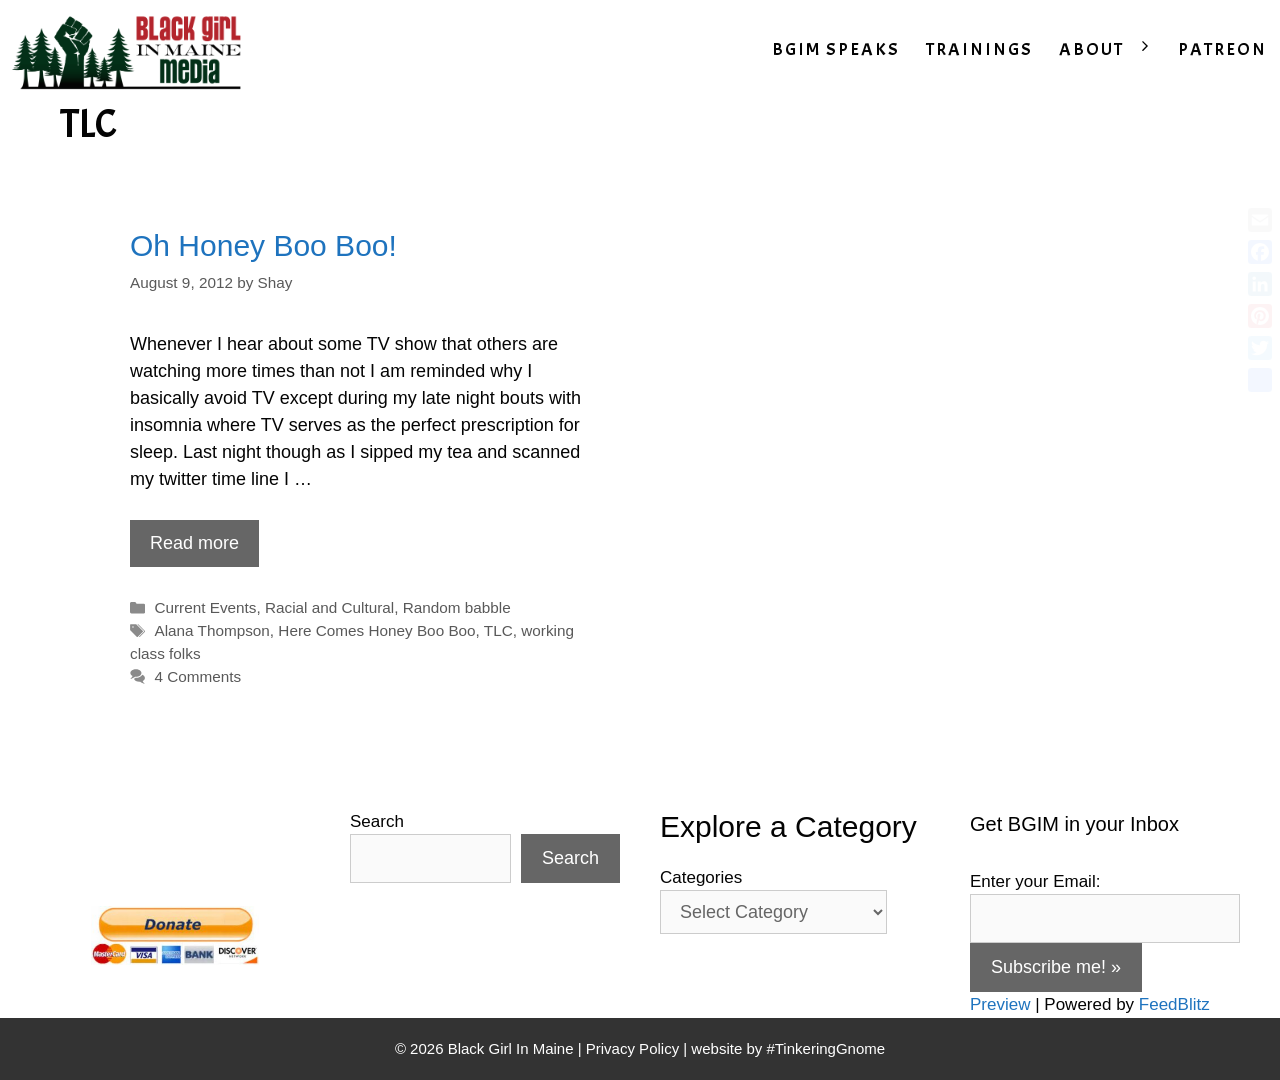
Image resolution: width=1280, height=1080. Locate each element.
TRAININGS (979, 49)
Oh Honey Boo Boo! (263, 245)
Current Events (205, 607)
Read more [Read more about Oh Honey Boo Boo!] (194, 543)
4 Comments (197, 676)
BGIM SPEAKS (836, 49)
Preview (1000, 1004)
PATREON (1222, 49)
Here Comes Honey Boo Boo (376, 630)
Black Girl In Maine (513, 1048)
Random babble (457, 607)
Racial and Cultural (329, 607)
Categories (701, 877)
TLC (498, 630)
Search (377, 821)
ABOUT (1112, 50)
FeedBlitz (1174, 1004)
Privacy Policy (632, 1048)
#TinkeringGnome (825, 1048)
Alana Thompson (211, 630)
